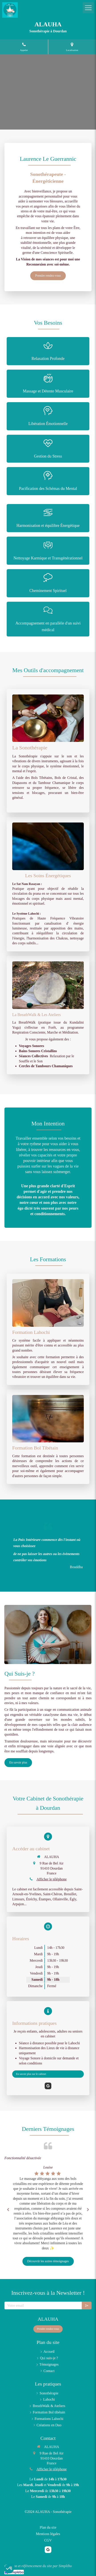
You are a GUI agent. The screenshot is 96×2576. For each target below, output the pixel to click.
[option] (48, 2208)
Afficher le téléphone (51, 1879)
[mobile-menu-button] (88, 7)
